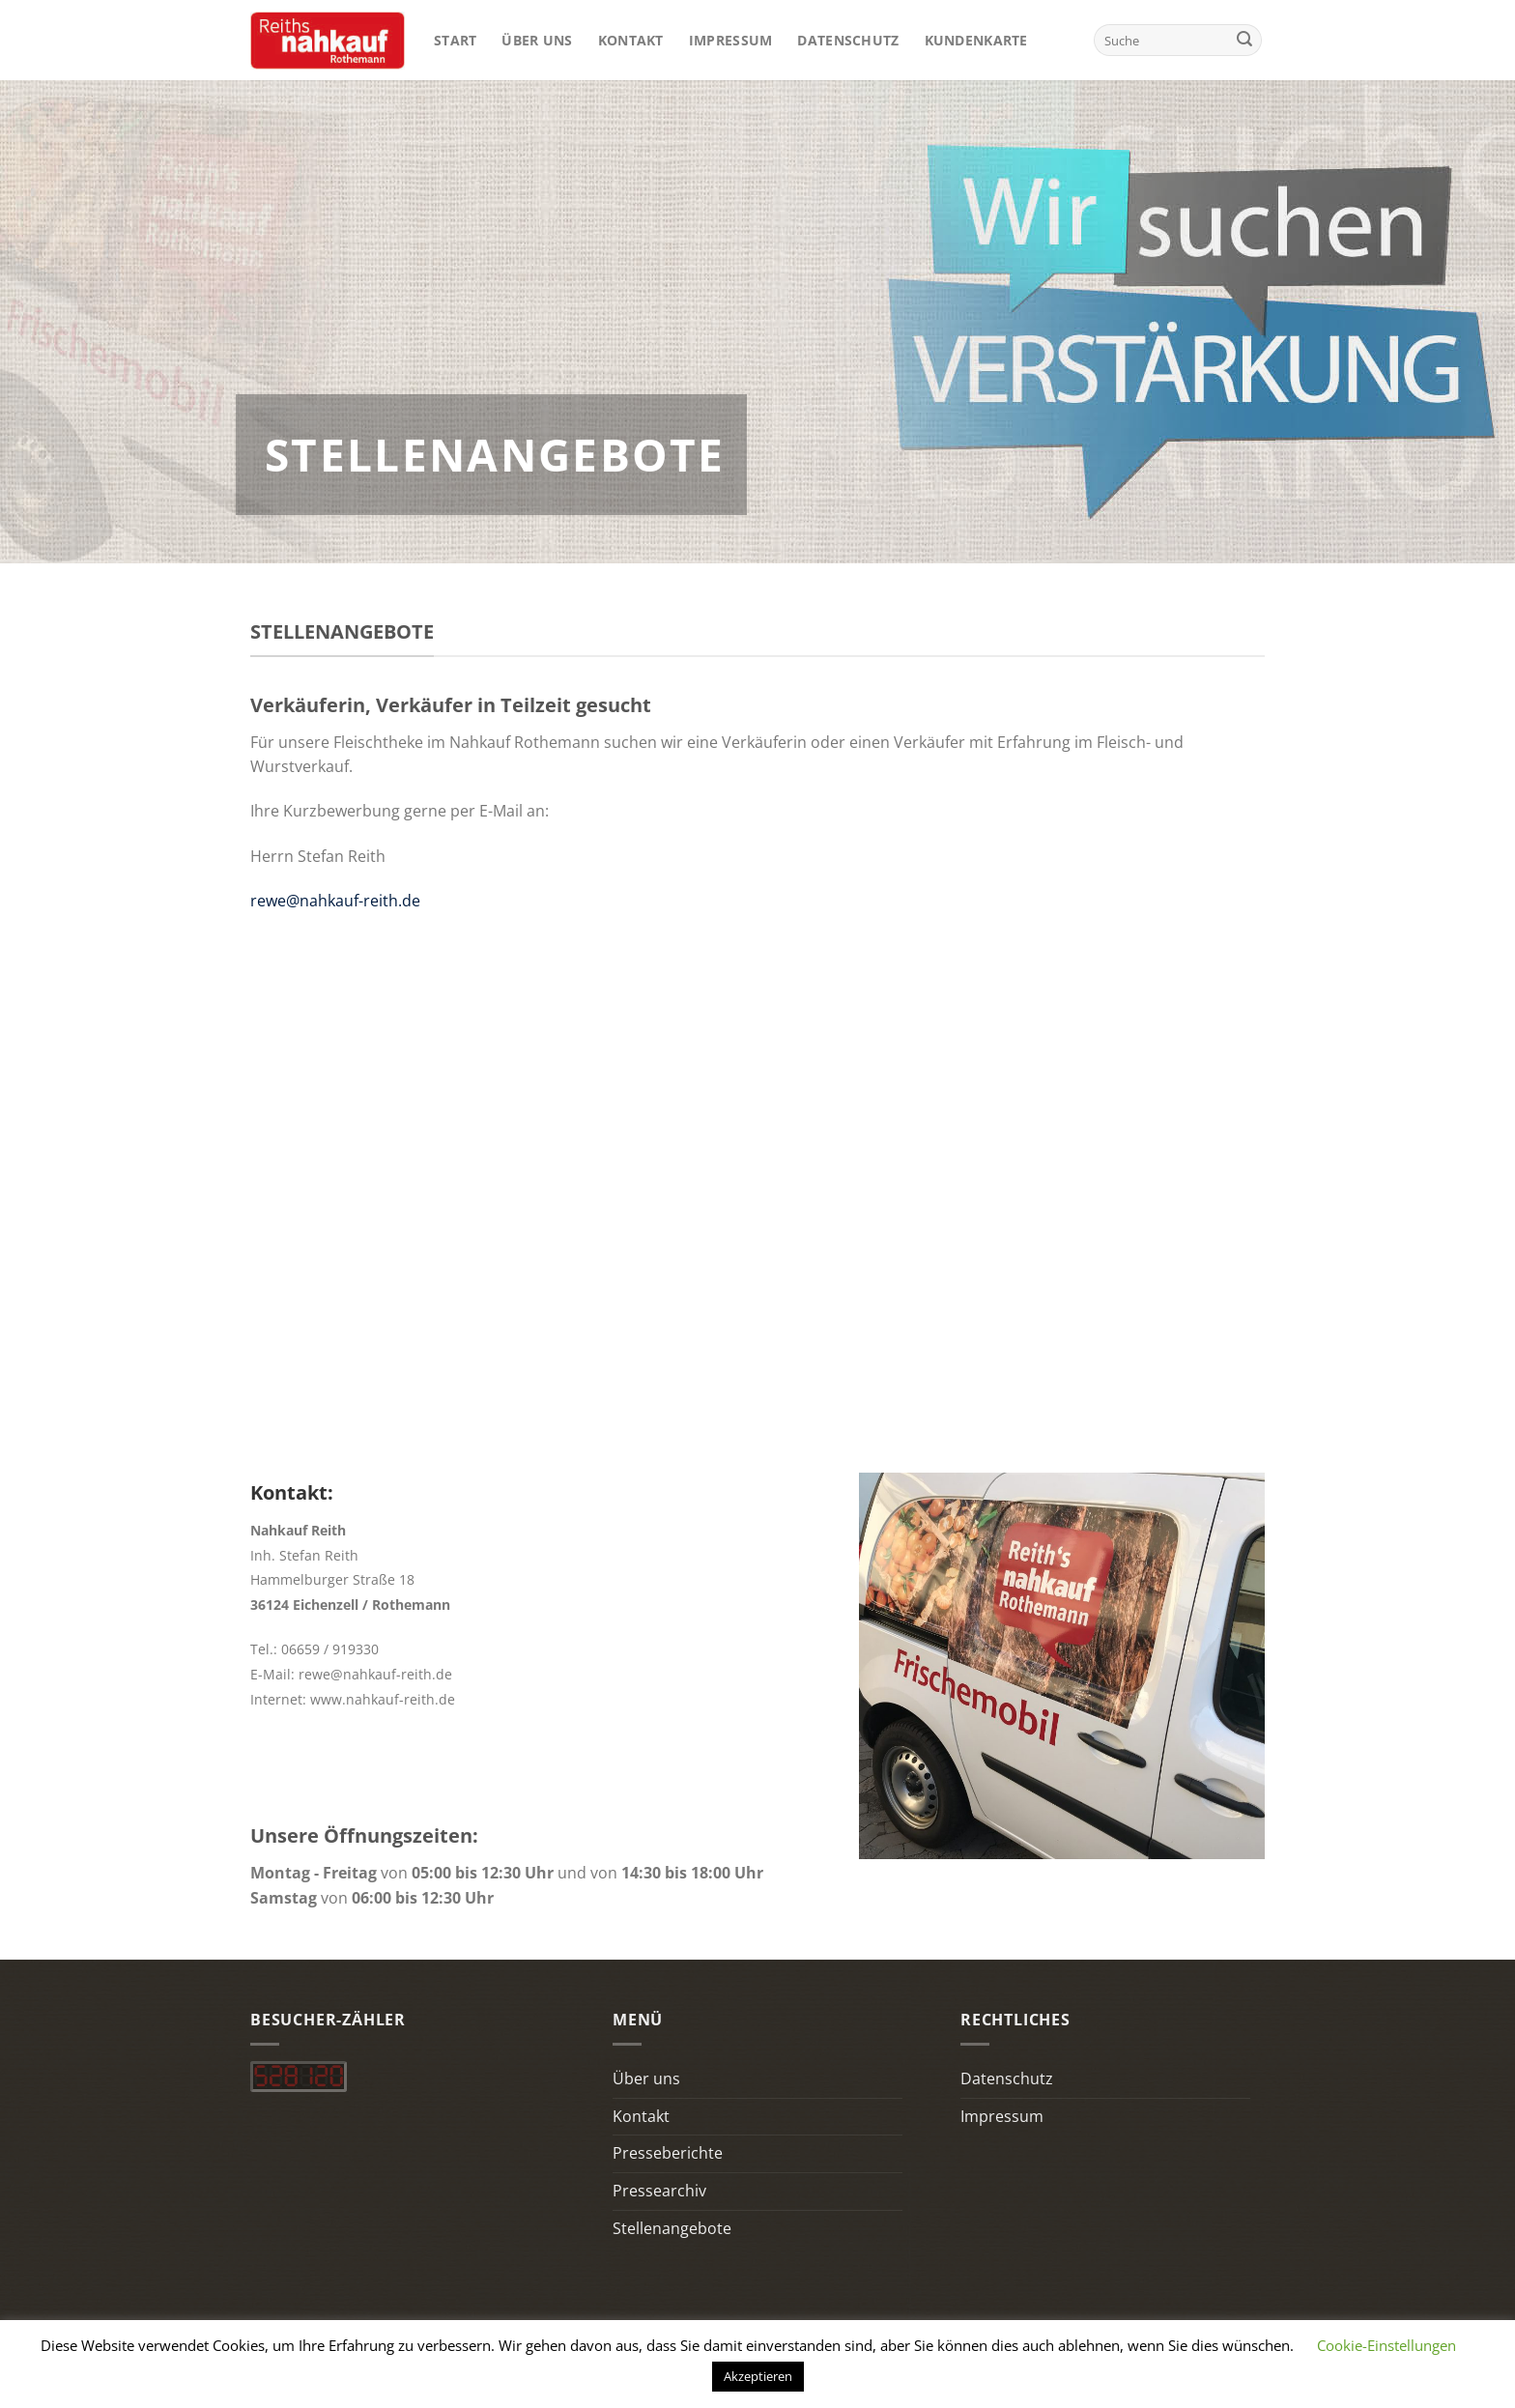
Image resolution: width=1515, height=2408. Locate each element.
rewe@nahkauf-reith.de (335, 900)
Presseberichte (668, 2153)
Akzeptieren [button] (758, 2376)
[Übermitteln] (1244, 40)
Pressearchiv (659, 2190)
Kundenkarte (976, 40)
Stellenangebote (672, 2228)
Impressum (731, 40)
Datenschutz (848, 40)
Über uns (536, 40)
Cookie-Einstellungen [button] (1386, 2345)
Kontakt (631, 40)
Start (455, 40)
